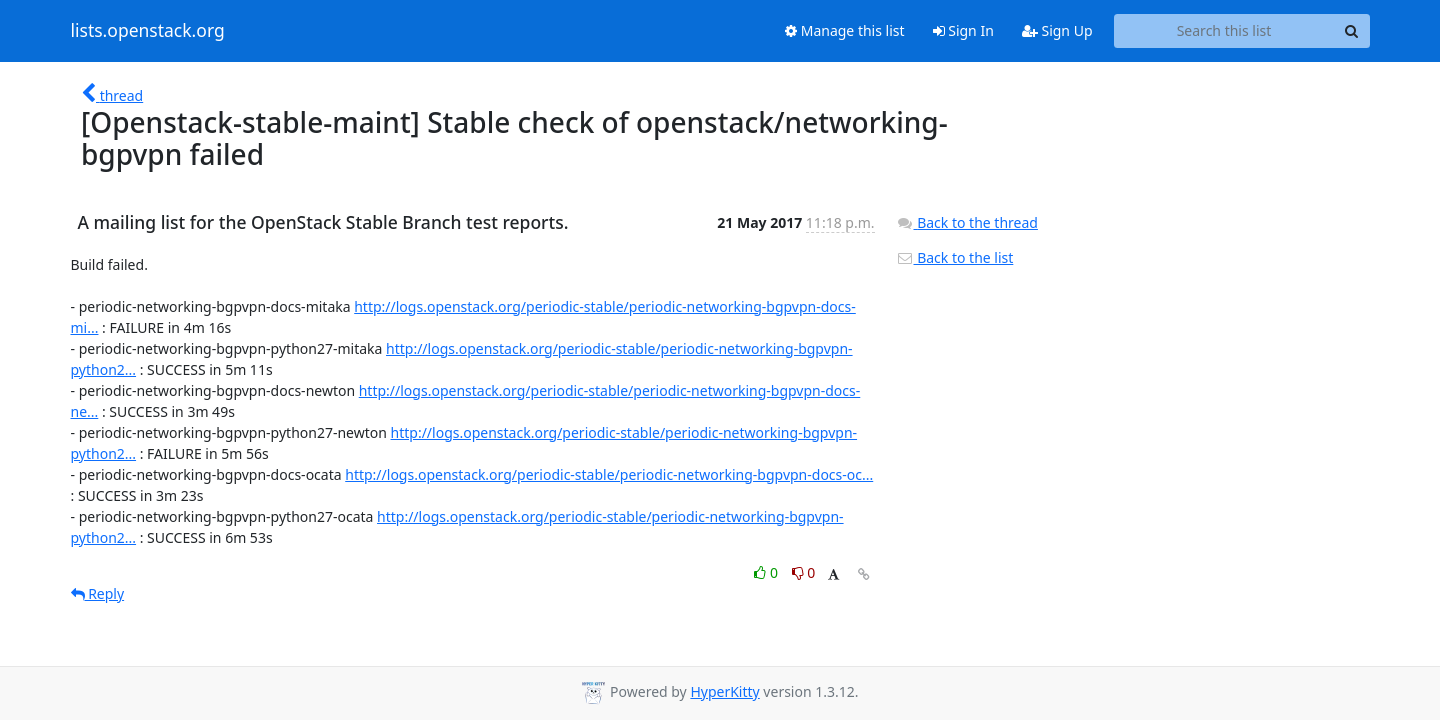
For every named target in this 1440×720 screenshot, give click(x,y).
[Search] (1352, 31)
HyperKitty (724, 691)
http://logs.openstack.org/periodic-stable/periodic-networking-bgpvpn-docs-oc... (609, 474)
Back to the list (955, 257)
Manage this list (845, 30)
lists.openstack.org (148, 31)
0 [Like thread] (767, 572)
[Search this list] (1224, 31)
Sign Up (1057, 30)
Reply (98, 593)
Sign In (963, 30)
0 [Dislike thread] (804, 572)
